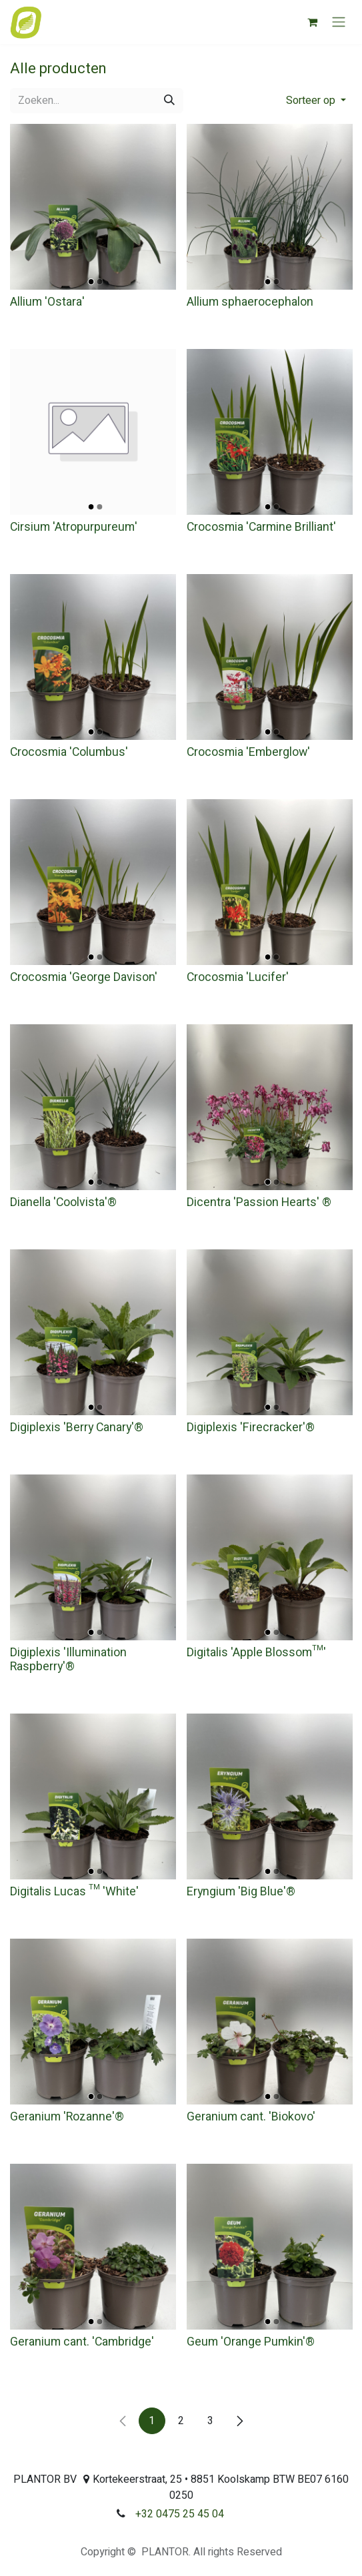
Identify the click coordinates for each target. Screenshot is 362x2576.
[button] (316, 100)
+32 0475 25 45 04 (179, 2514)
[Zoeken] (169, 100)
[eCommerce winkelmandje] (312, 22)
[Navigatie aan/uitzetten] (338, 22)
